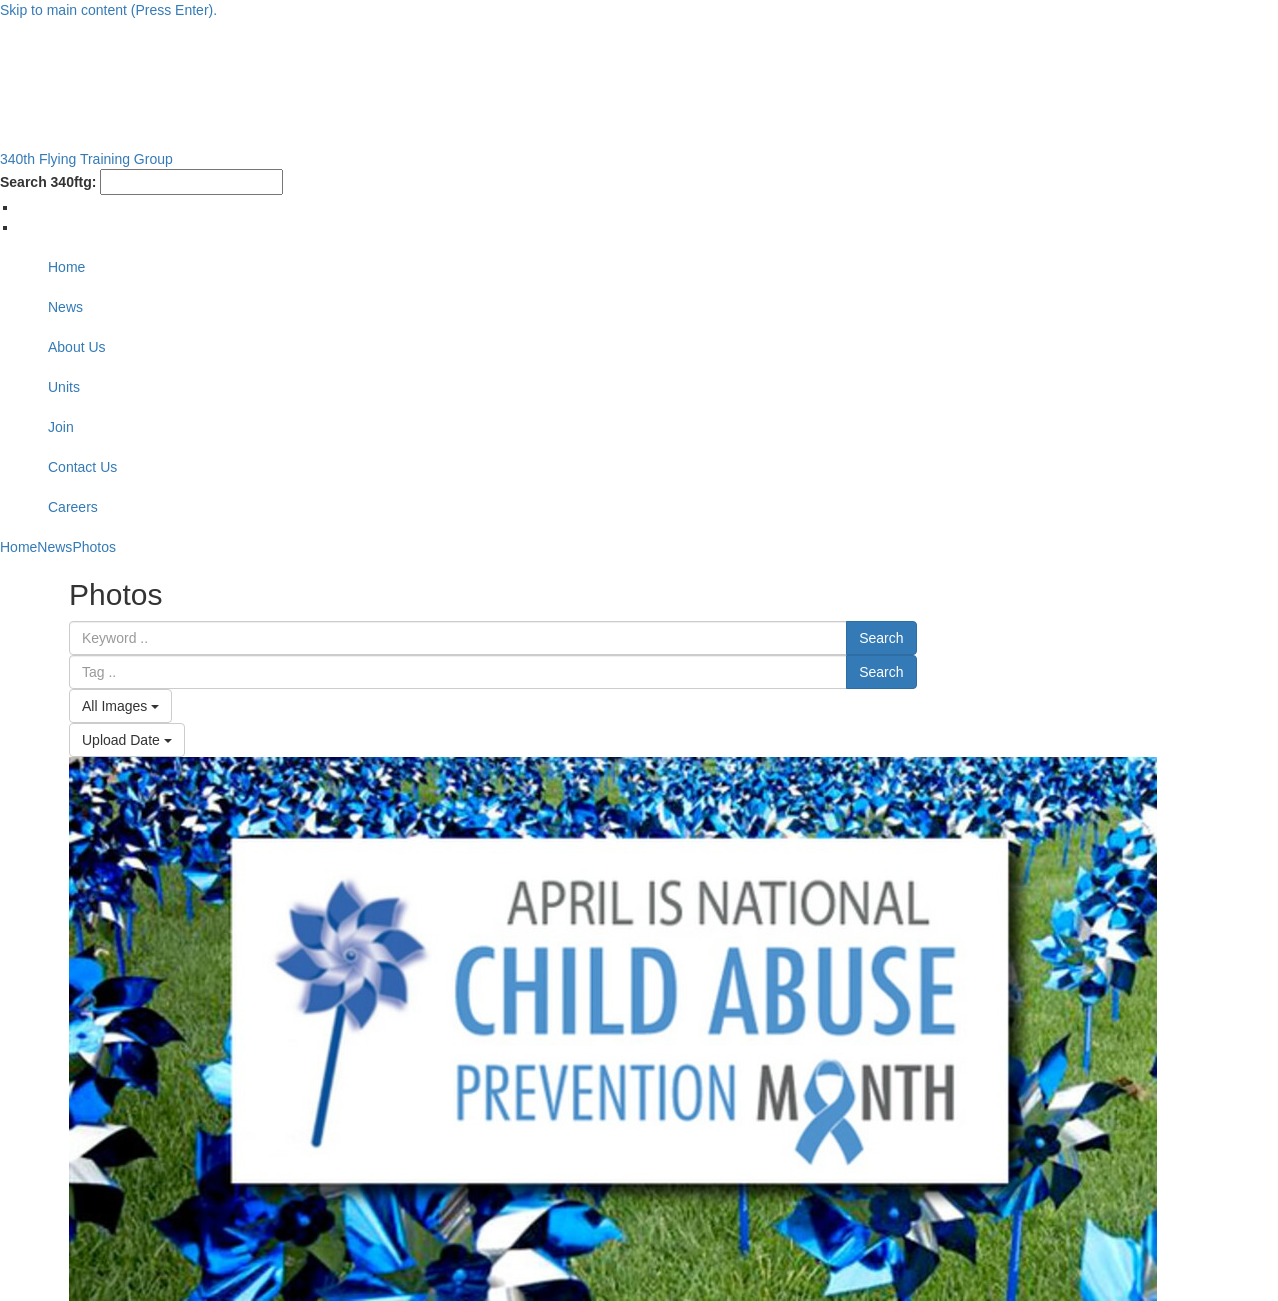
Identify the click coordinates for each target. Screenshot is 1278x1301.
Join (61, 427)
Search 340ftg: (48, 182)
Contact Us (82, 467)
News (65, 307)
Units (64, 387)
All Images (120, 706)
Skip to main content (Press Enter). (108, 10)
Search (881, 638)
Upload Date (127, 740)
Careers (73, 507)
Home (66, 267)
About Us (77, 347)
